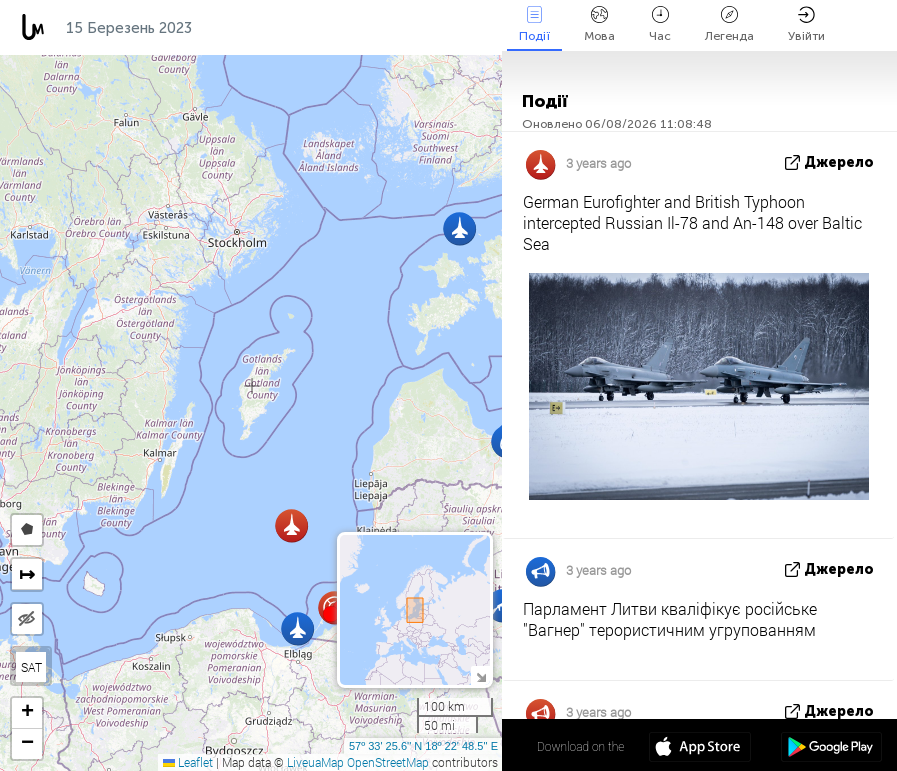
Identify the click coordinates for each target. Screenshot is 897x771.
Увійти (806, 24)
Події (534, 24)
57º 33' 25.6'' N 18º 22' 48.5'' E (423, 746)
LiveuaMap (315, 762)
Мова (599, 24)
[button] (331, 614)
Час (660, 24)
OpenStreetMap (388, 762)
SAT (31, 667)
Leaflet (188, 762)
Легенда (729, 24)
